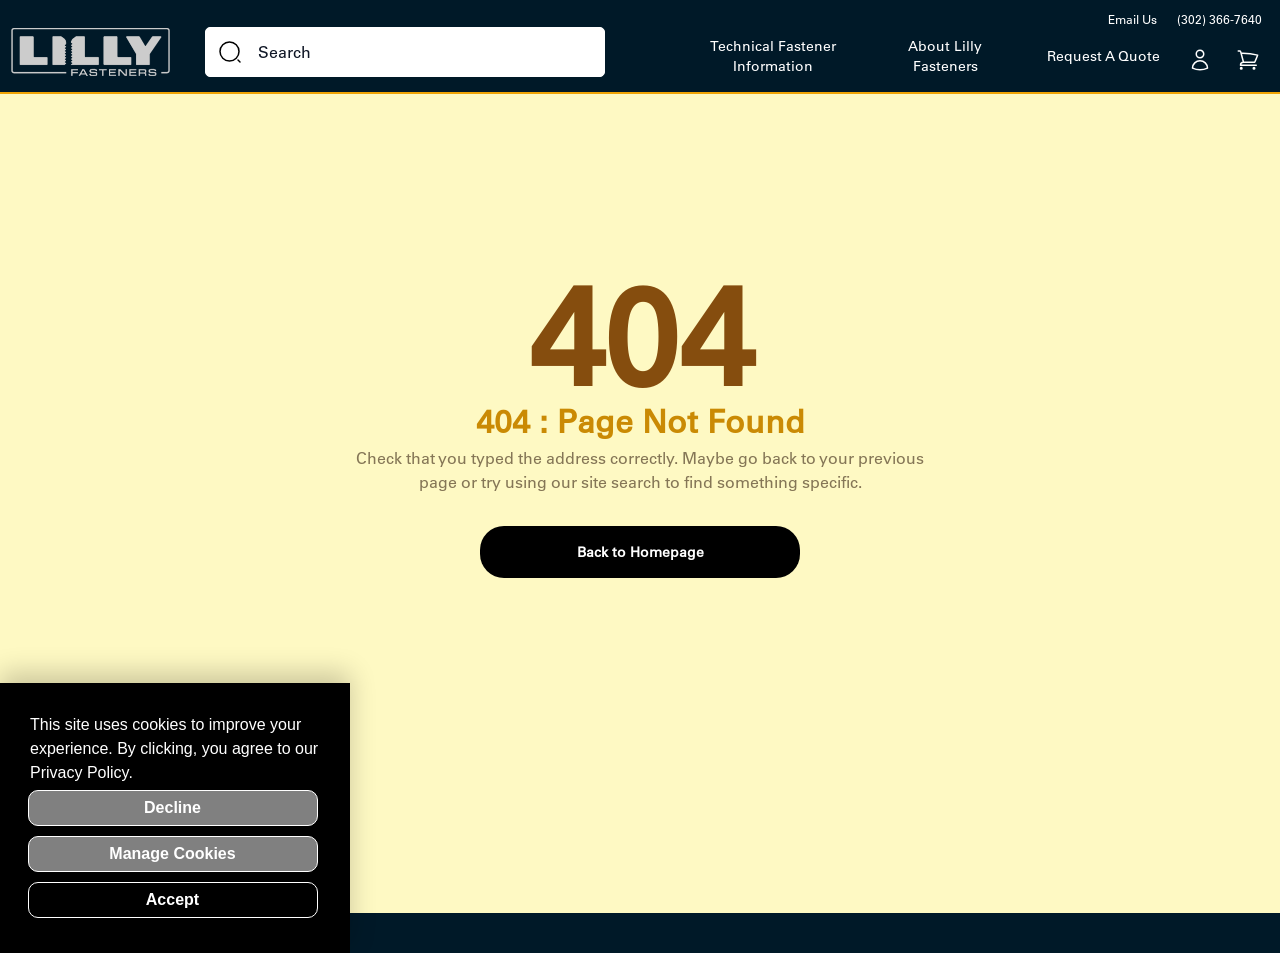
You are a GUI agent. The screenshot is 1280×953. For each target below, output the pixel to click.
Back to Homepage (640, 552)
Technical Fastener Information (773, 56)
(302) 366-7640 (1219, 19)
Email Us (1132, 19)
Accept (172, 899)
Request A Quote (1103, 56)
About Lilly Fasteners (945, 56)
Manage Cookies (172, 853)
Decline (172, 807)
